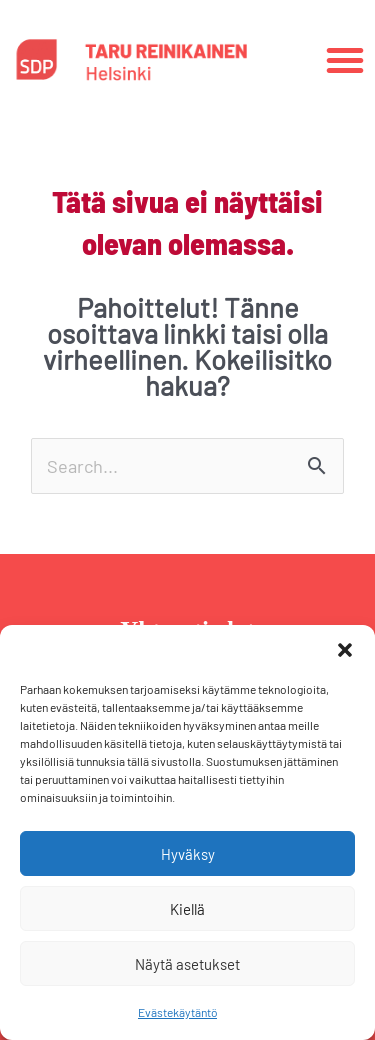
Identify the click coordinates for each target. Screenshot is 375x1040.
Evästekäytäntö (177, 1012)
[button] (345, 650)
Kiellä (187, 909)
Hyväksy (188, 854)
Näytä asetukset (187, 964)
